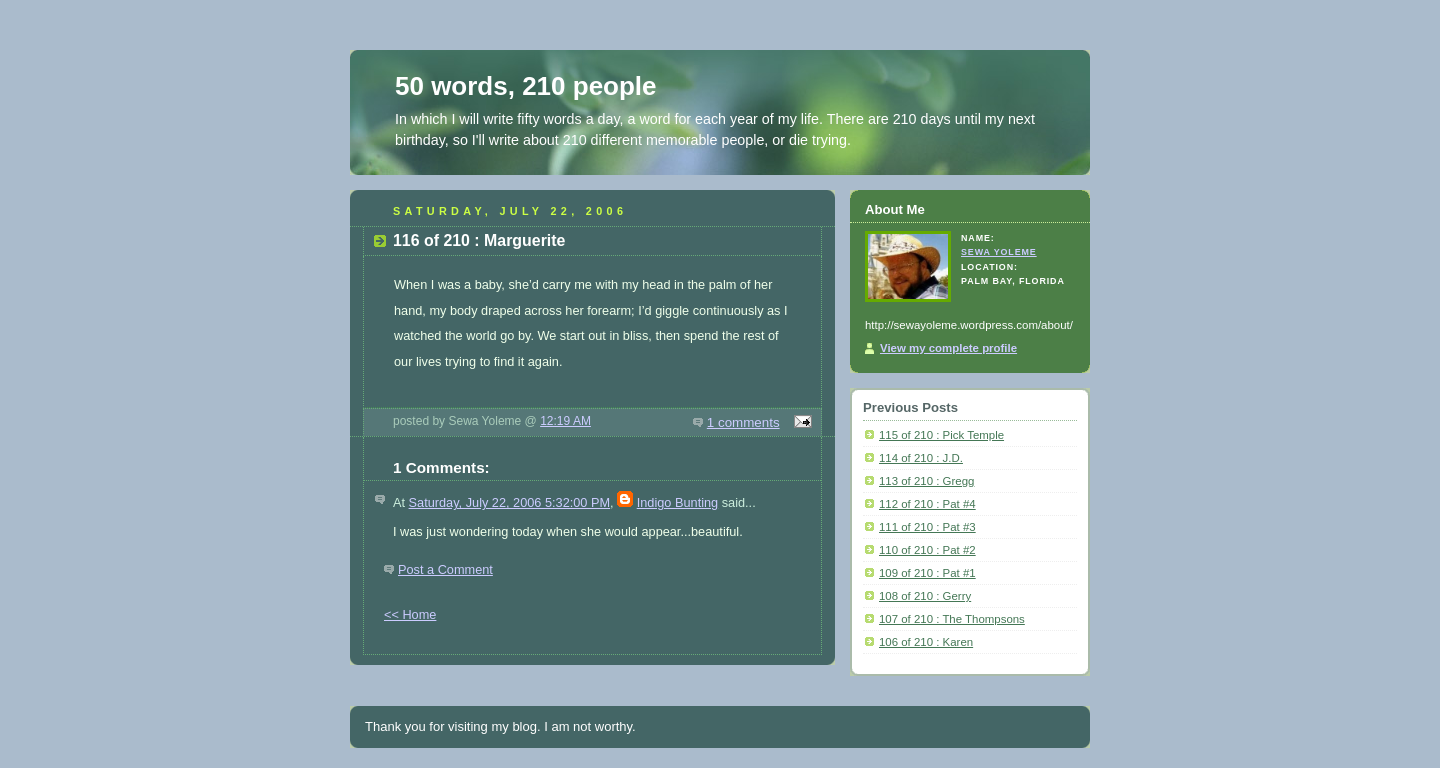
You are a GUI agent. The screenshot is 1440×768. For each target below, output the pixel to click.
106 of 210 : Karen (926, 642)
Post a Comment (445, 569)
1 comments (743, 422)
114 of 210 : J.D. (921, 458)
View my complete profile (948, 348)
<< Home (410, 614)
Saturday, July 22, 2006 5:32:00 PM (510, 502)
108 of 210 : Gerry (925, 596)
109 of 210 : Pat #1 (927, 573)
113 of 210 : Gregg (926, 481)
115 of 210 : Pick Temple (941, 435)
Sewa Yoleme (999, 252)
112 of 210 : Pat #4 (927, 504)
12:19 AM (565, 421)
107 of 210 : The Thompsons (952, 619)
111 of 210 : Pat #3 (927, 527)
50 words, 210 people (526, 86)
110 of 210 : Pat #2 (927, 550)
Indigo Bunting (677, 502)
